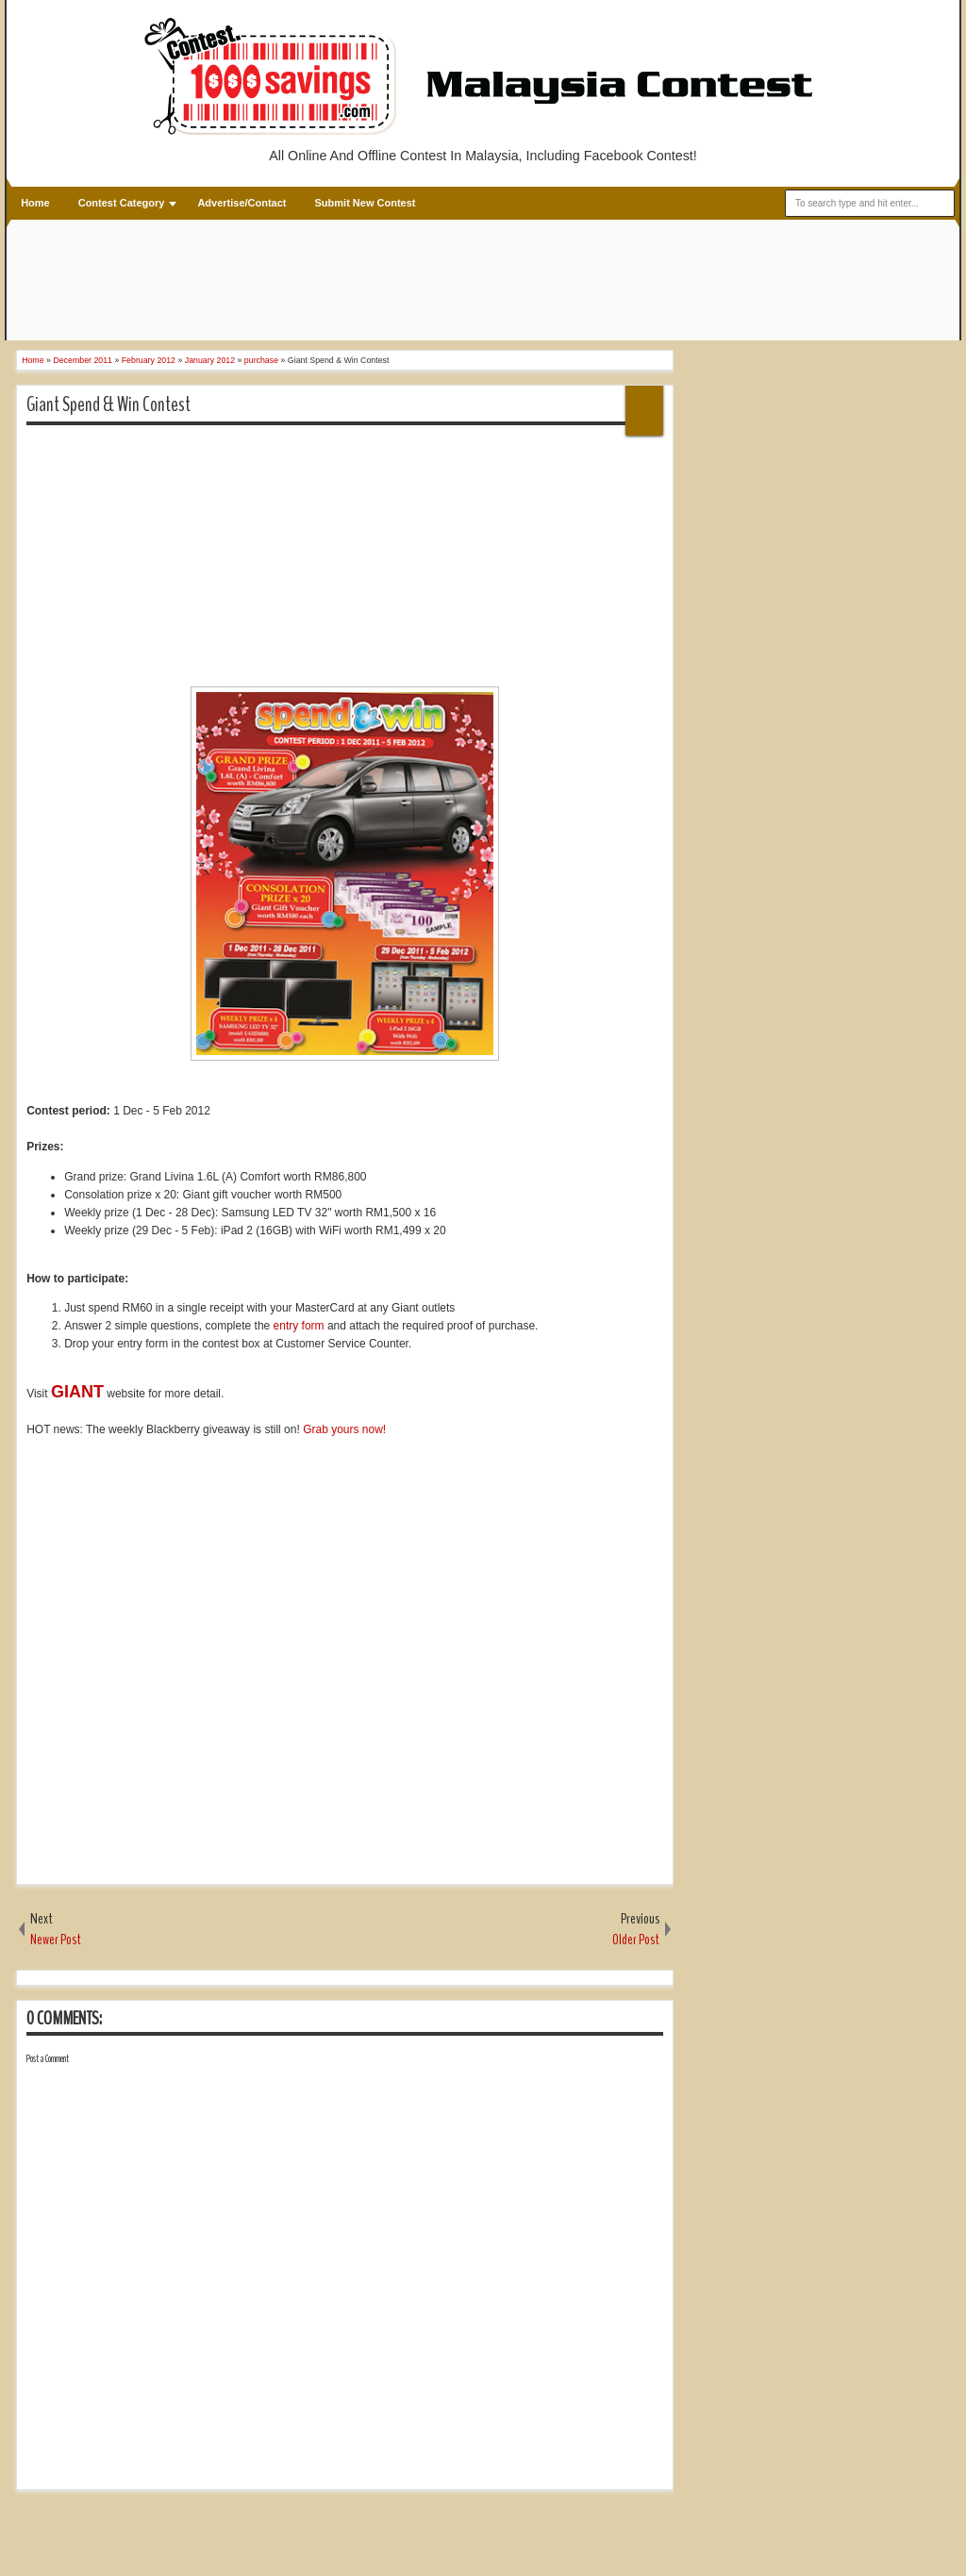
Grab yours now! (344, 1429)
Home (35, 202)
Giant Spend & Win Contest (108, 404)
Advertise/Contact (241, 202)
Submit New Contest (365, 202)
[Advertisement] (360, 281)
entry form (299, 1325)
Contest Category (121, 202)
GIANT (77, 1391)
